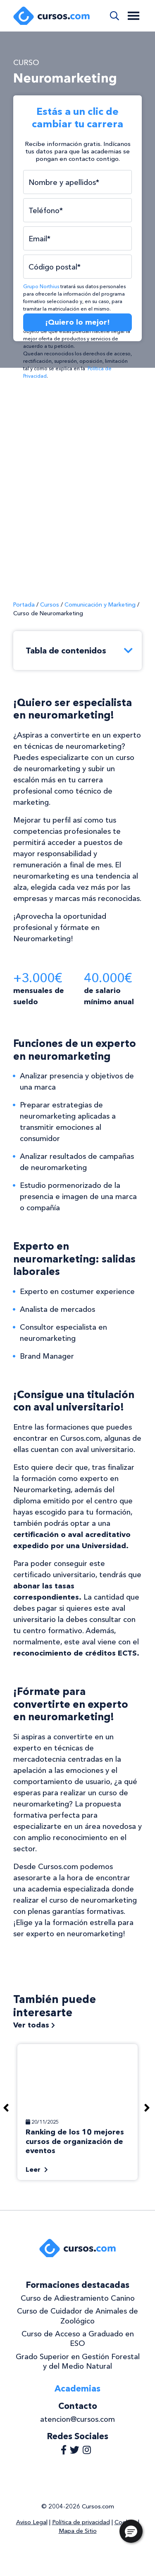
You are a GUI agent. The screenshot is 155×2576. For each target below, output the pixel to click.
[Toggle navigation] (133, 15)
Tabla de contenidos (80, 651)
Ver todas (34, 2025)
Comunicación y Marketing (100, 604)
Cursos (49, 604)
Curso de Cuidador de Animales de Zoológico (77, 2316)
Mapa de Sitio (78, 2531)
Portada (24, 604)
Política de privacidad (81, 2522)
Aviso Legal (32, 2522)
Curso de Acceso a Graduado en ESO (77, 2338)
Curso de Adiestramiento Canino (78, 2298)
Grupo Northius (41, 286)
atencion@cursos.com (77, 2419)
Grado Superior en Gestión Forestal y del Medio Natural (78, 2361)
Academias (77, 2388)
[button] (131, 2531)
